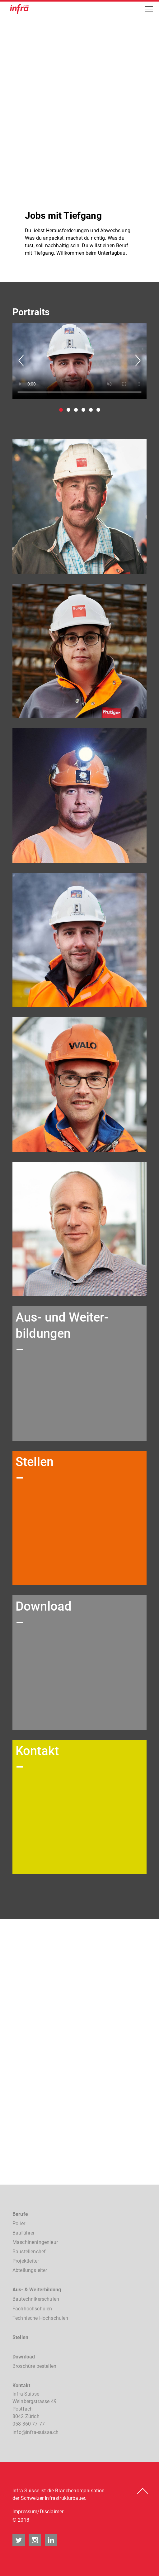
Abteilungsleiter (29, 2270)
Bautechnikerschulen (35, 2299)
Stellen (20, 2337)
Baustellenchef (29, 2252)
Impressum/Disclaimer (37, 2512)
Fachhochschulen (32, 2309)
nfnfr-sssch (35, 2432)
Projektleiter (25, 2261)
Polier (18, 2223)
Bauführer (23, 2233)
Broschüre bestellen (34, 2366)
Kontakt (21, 2385)
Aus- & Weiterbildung (36, 2290)
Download (23, 2357)
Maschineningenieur (35, 2242)
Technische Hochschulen (40, 2318)
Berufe (20, 2214)
